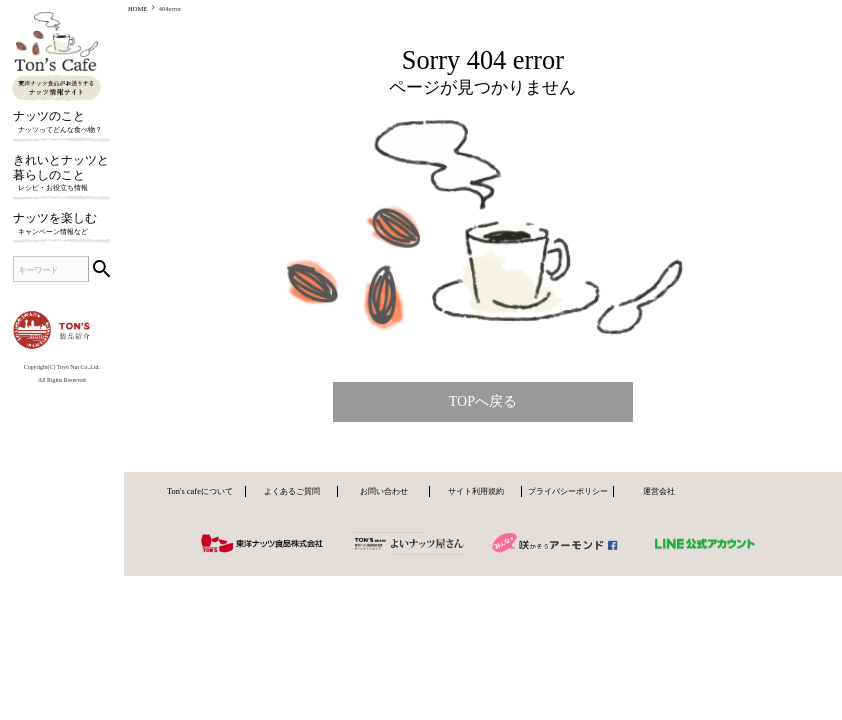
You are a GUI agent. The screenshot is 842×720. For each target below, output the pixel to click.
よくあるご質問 (292, 491)
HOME (137, 8)
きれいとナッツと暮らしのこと (61, 174)
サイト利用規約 (476, 491)
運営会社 (659, 491)
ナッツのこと (61, 123)
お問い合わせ (384, 491)
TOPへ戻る (483, 401)
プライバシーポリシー (568, 491)
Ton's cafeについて (200, 491)
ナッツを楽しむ (61, 225)
